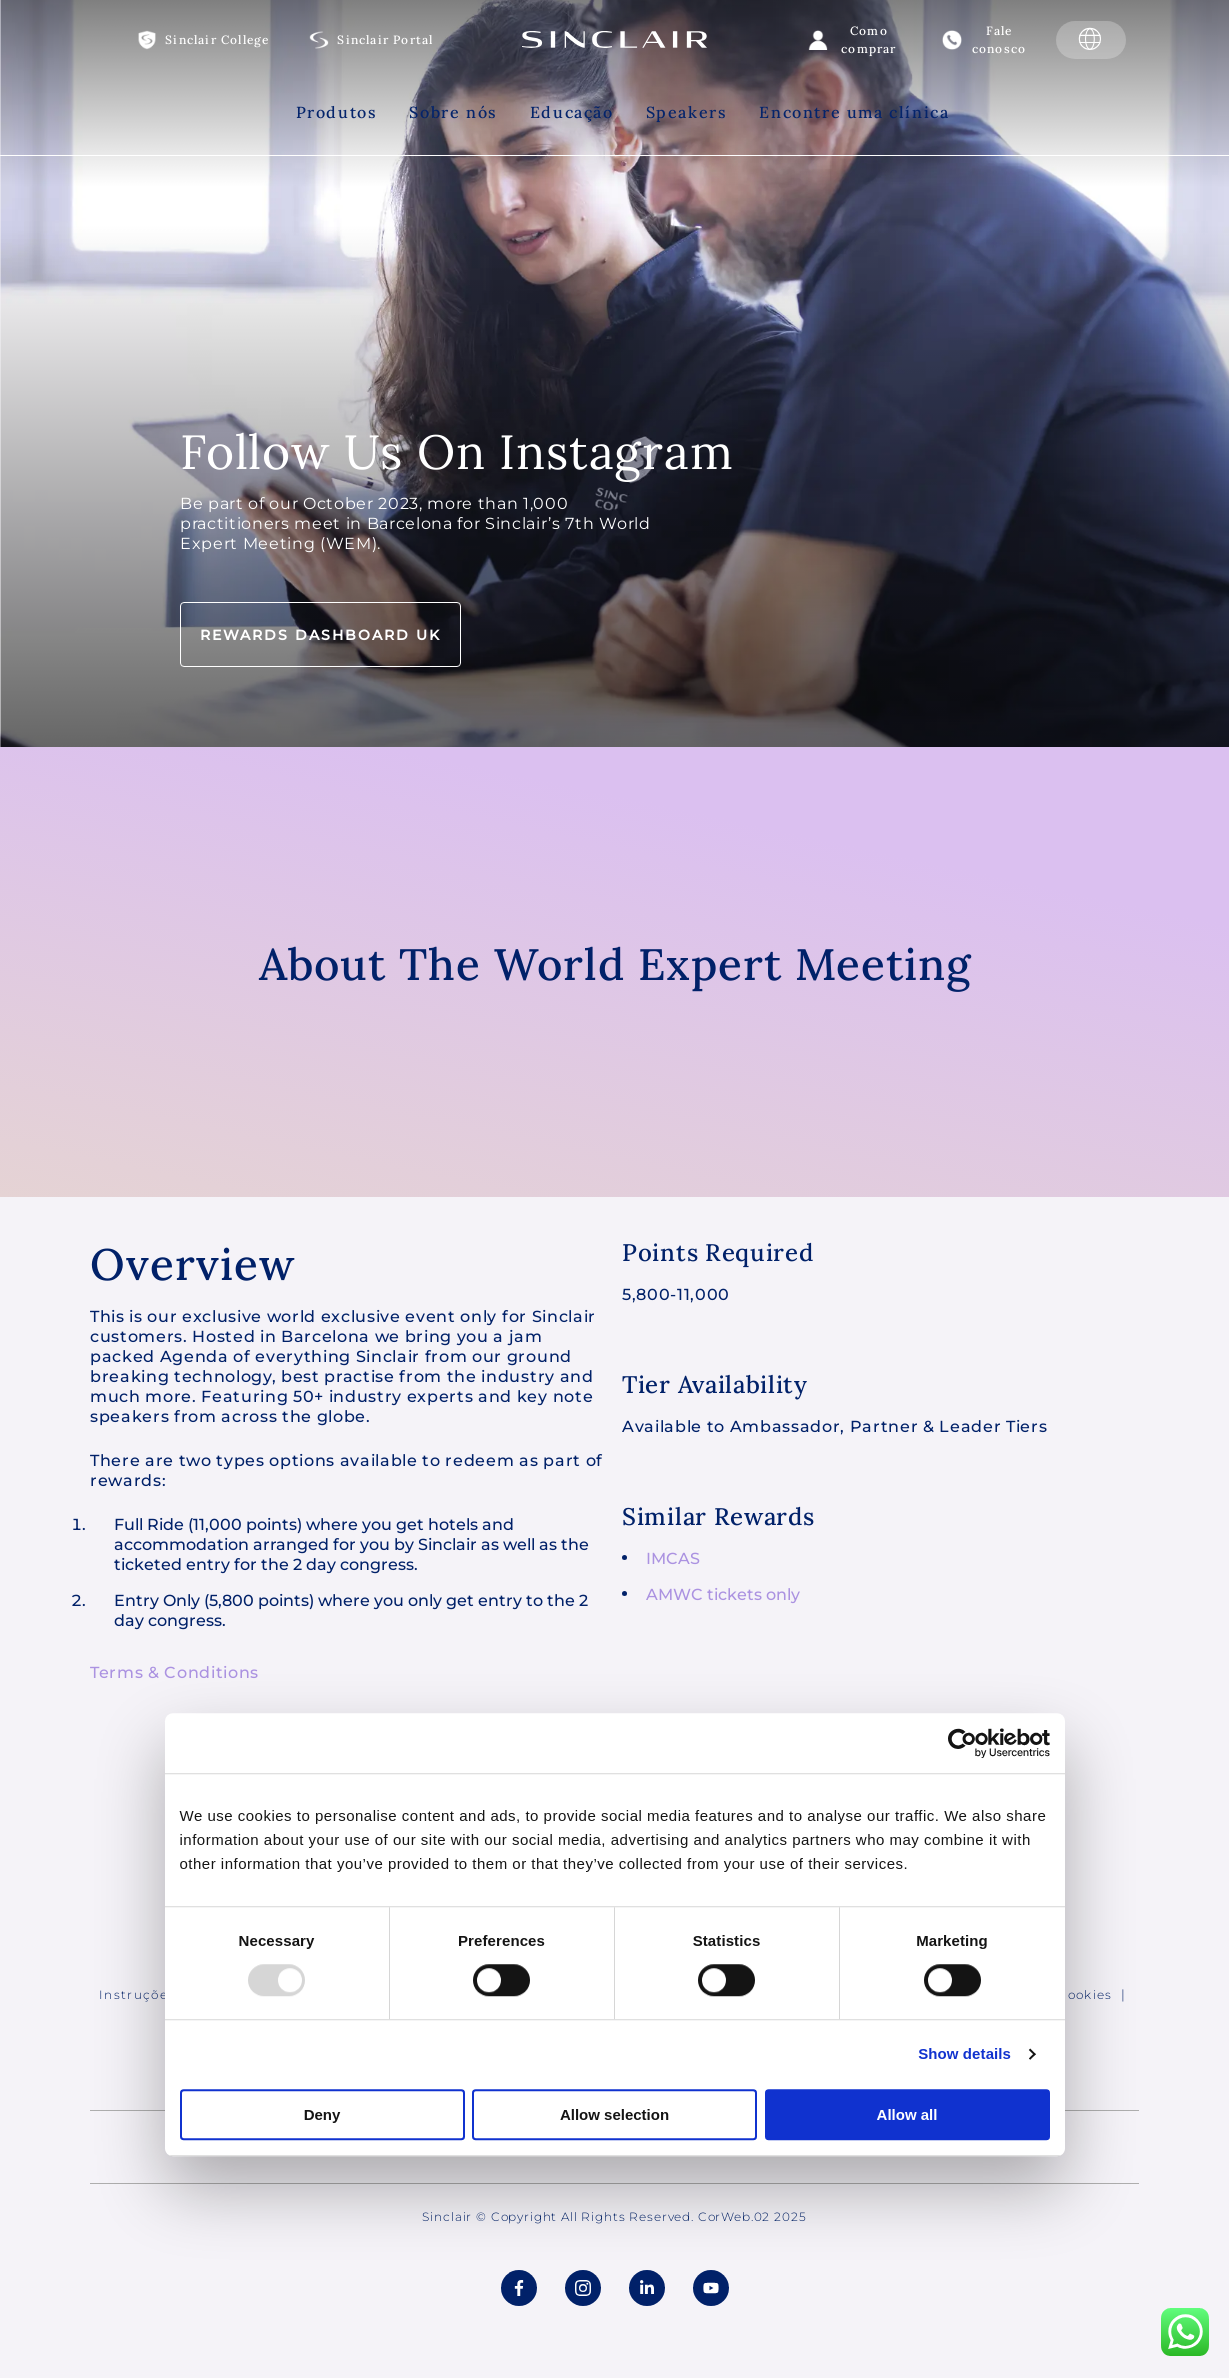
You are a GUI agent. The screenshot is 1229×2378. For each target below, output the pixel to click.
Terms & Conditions (174, 1672)
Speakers (687, 112)
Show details (964, 2054)
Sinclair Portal (385, 39)
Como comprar (868, 39)
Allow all (907, 2114)
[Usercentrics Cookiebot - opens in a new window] (962, 1743)
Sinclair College (217, 39)
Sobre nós (453, 112)
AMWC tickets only (723, 1594)
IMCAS (673, 1558)
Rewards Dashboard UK (320, 635)
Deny (322, 2114)
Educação (572, 112)
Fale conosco (999, 39)
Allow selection (614, 2114)
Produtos (337, 112)
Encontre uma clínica (854, 112)
